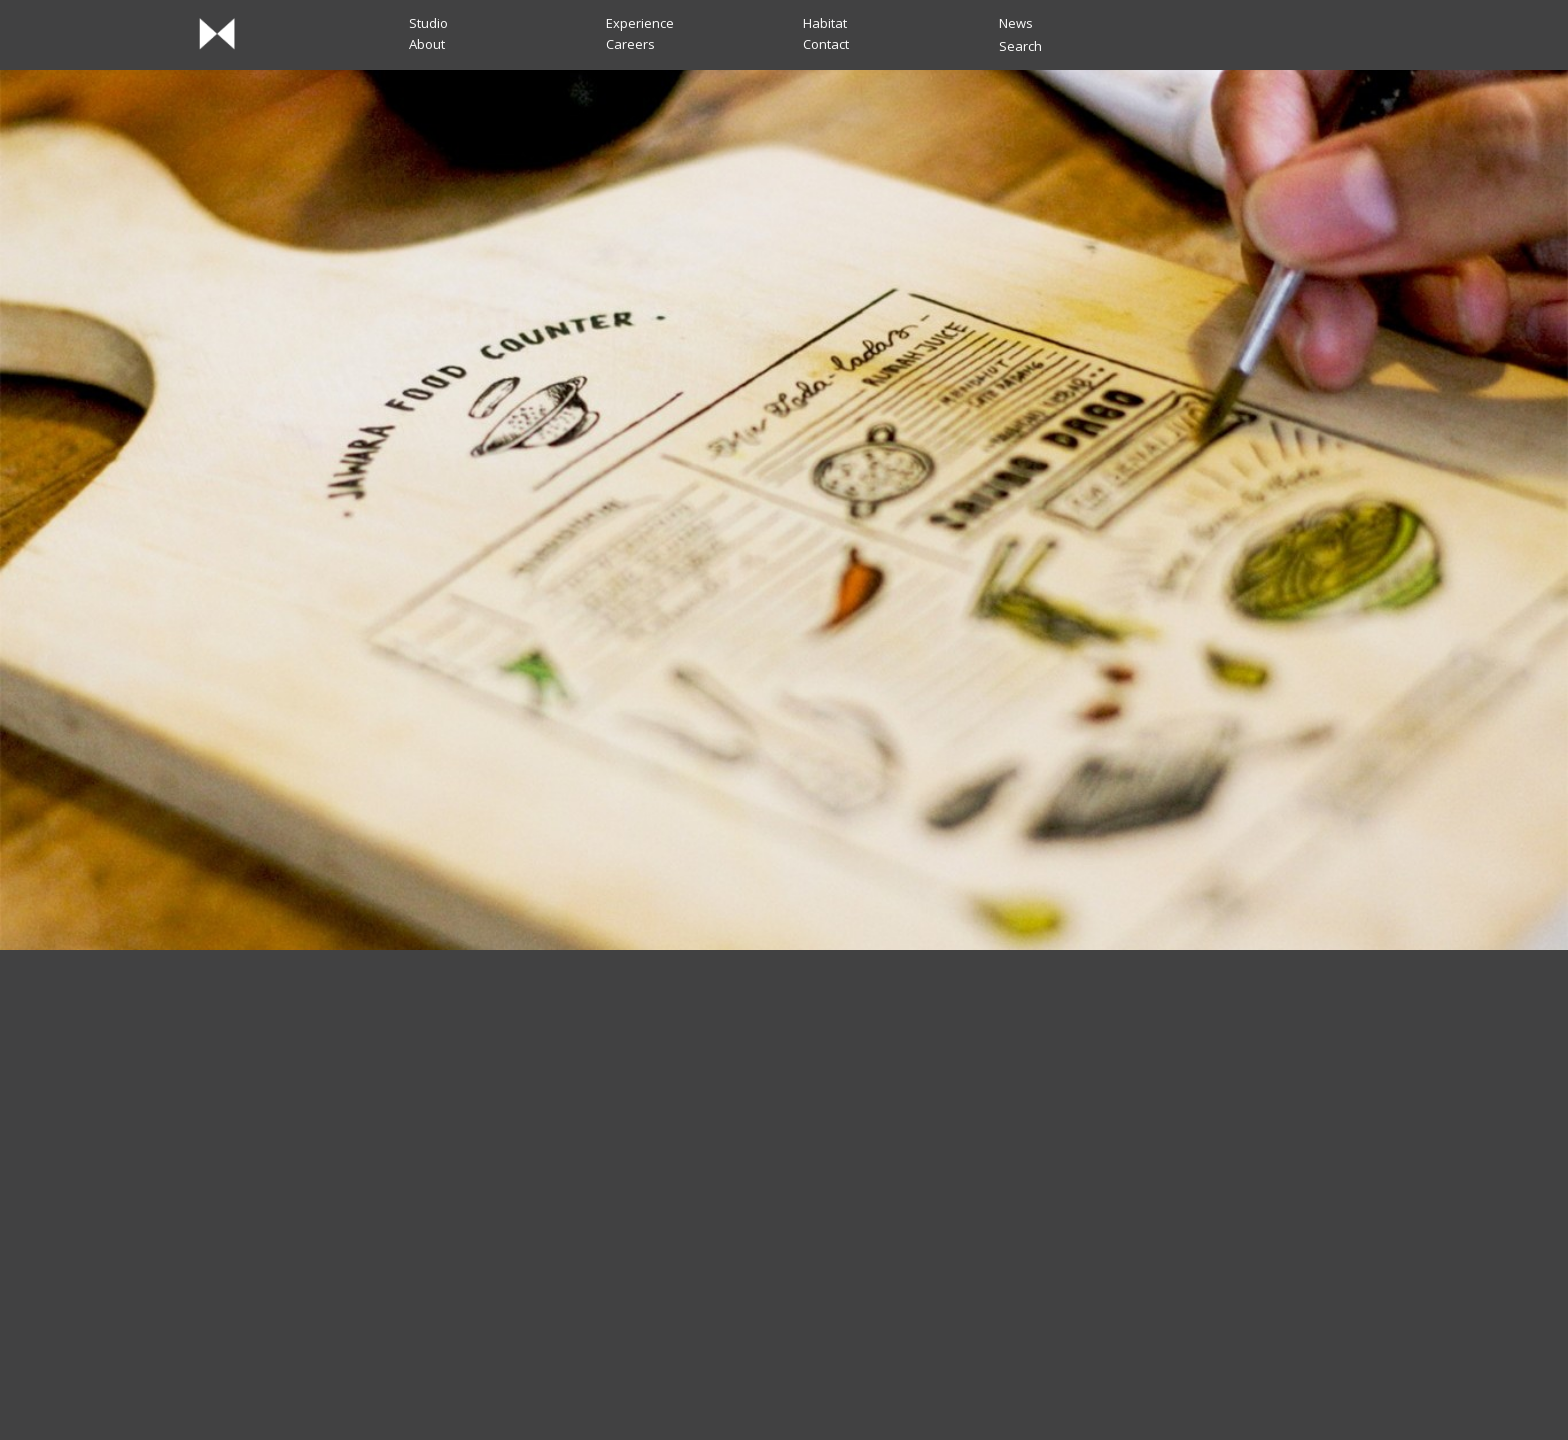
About (427, 44)
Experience (640, 23)
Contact (826, 44)
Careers (630, 44)
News (1016, 23)
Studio (428, 23)
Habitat (825, 23)
